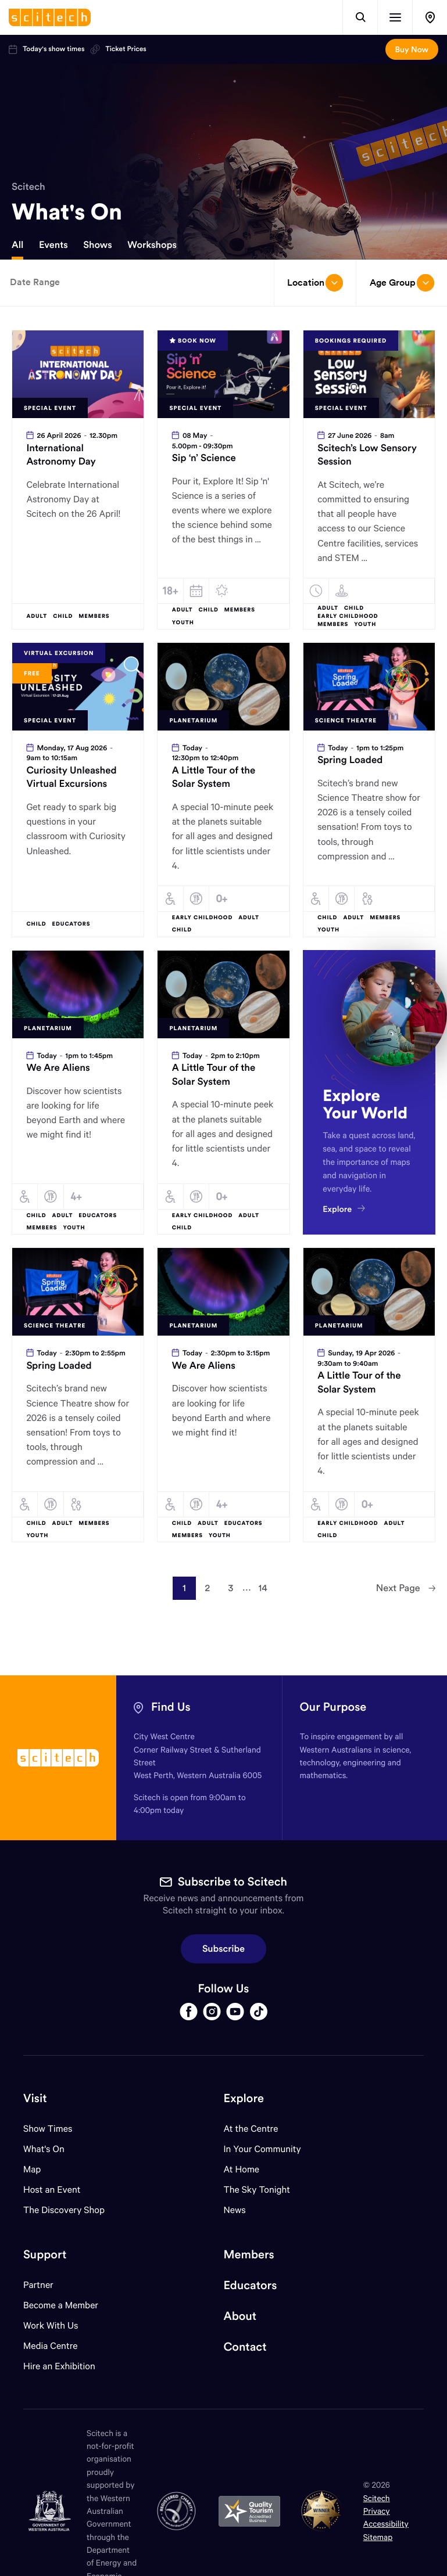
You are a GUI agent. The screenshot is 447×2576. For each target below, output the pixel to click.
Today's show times (46, 49)
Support (44, 2254)
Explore (244, 2098)
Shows (97, 245)
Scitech (28, 186)
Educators (250, 2285)
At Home (242, 2169)
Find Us (171, 1707)
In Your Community (262, 2149)
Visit (35, 2098)
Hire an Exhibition (59, 2366)
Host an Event (52, 2189)
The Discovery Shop (64, 2210)
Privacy (376, 2510)
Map (39, 2169)
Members (249, 2254)
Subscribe (223, 1949)
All (17, 245)
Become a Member (60, 2305)
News (235, 2210)
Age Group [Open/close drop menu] (402, 283)
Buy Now (411, 49)
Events (53, 245)
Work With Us (50, 2325)
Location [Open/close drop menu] (315, 283)
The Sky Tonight (257, 2189)
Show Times (47, 2128)
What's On (44, 2149)
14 (263, 1588)
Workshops (152, 245)
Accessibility (386, 2523)
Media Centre (50, 2346)
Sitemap (378, 2536)
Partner (38, 2285)
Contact (245, 2347)
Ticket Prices (118, 49)
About (240, 2316)
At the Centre (251, 2128)
